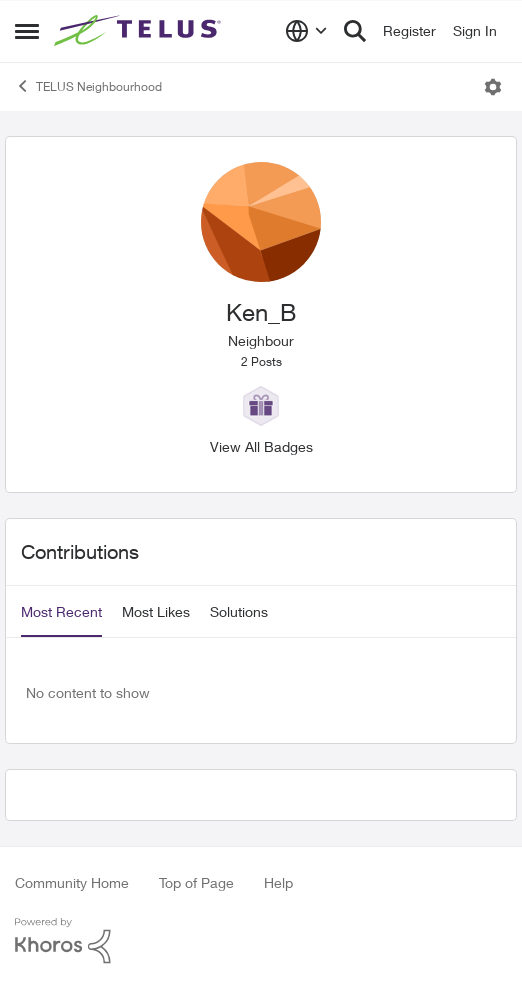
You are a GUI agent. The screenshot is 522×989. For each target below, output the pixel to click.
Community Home (72, 882)
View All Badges (261, 446)
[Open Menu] (493, 87)
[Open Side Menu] (27, 31)
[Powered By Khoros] (261, 941)
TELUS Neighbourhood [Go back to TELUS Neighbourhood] (88, 86)
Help (278, 882)
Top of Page (196, 882)
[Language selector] (306, 31)
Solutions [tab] (239, 611)
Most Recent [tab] (61, 611)
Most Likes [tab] (156, 611)
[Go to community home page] (140, 31)
